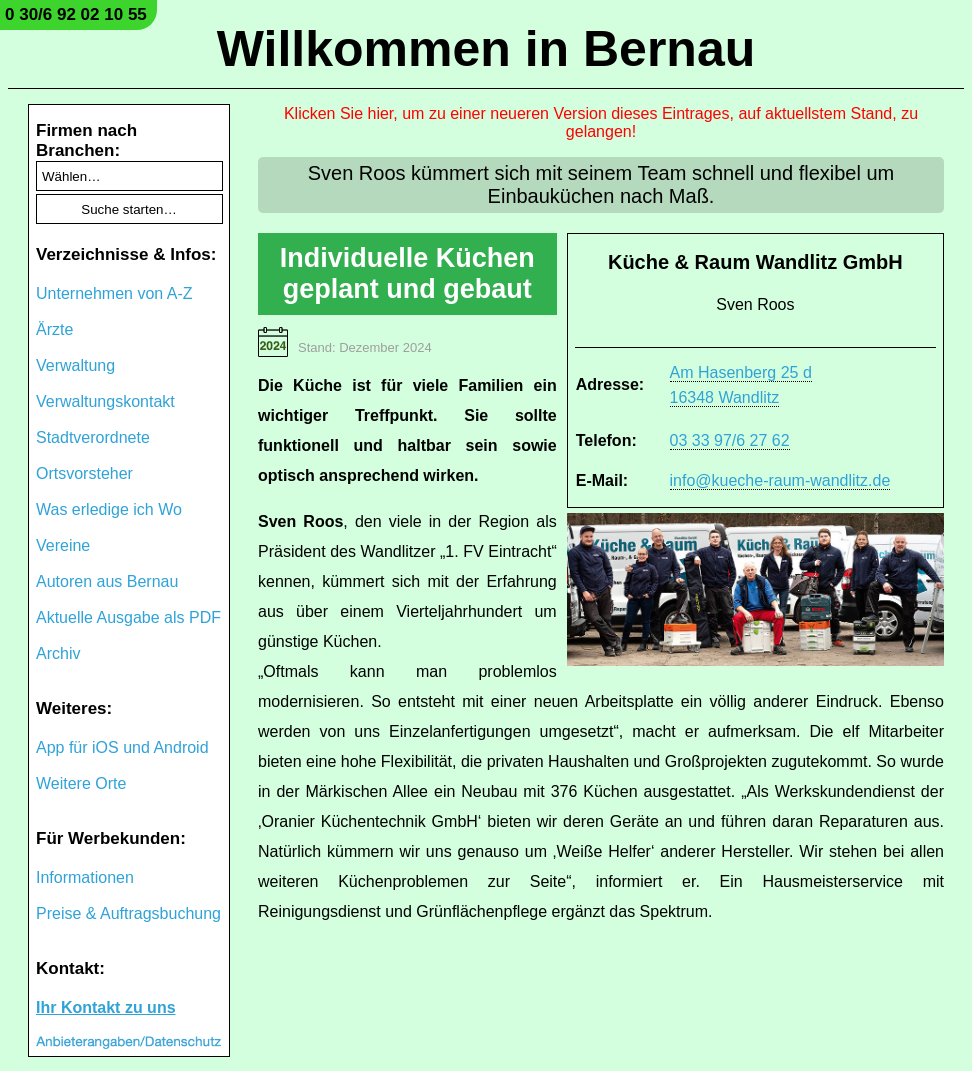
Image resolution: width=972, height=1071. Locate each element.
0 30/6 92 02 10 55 (76, 14)
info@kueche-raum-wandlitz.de (780, 480)
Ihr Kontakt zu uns (106, 1007)
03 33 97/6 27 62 (730, 440)
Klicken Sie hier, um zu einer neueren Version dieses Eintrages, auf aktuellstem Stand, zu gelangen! (601, 122)
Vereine (63, 545)
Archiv (58, 653)
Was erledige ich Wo (109, 509)
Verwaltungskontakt (105, 401)
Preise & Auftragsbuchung (128, 913)
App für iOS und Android (122, 747)
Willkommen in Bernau (486, 49)
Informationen (85, 877)
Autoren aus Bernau (107, 581)
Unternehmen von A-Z (114, 293)
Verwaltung (75, 365)
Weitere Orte (81, 783)
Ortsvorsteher (84, 473)
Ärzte (54, 329)
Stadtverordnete (93, 437)
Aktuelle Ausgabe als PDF (128, 617)
